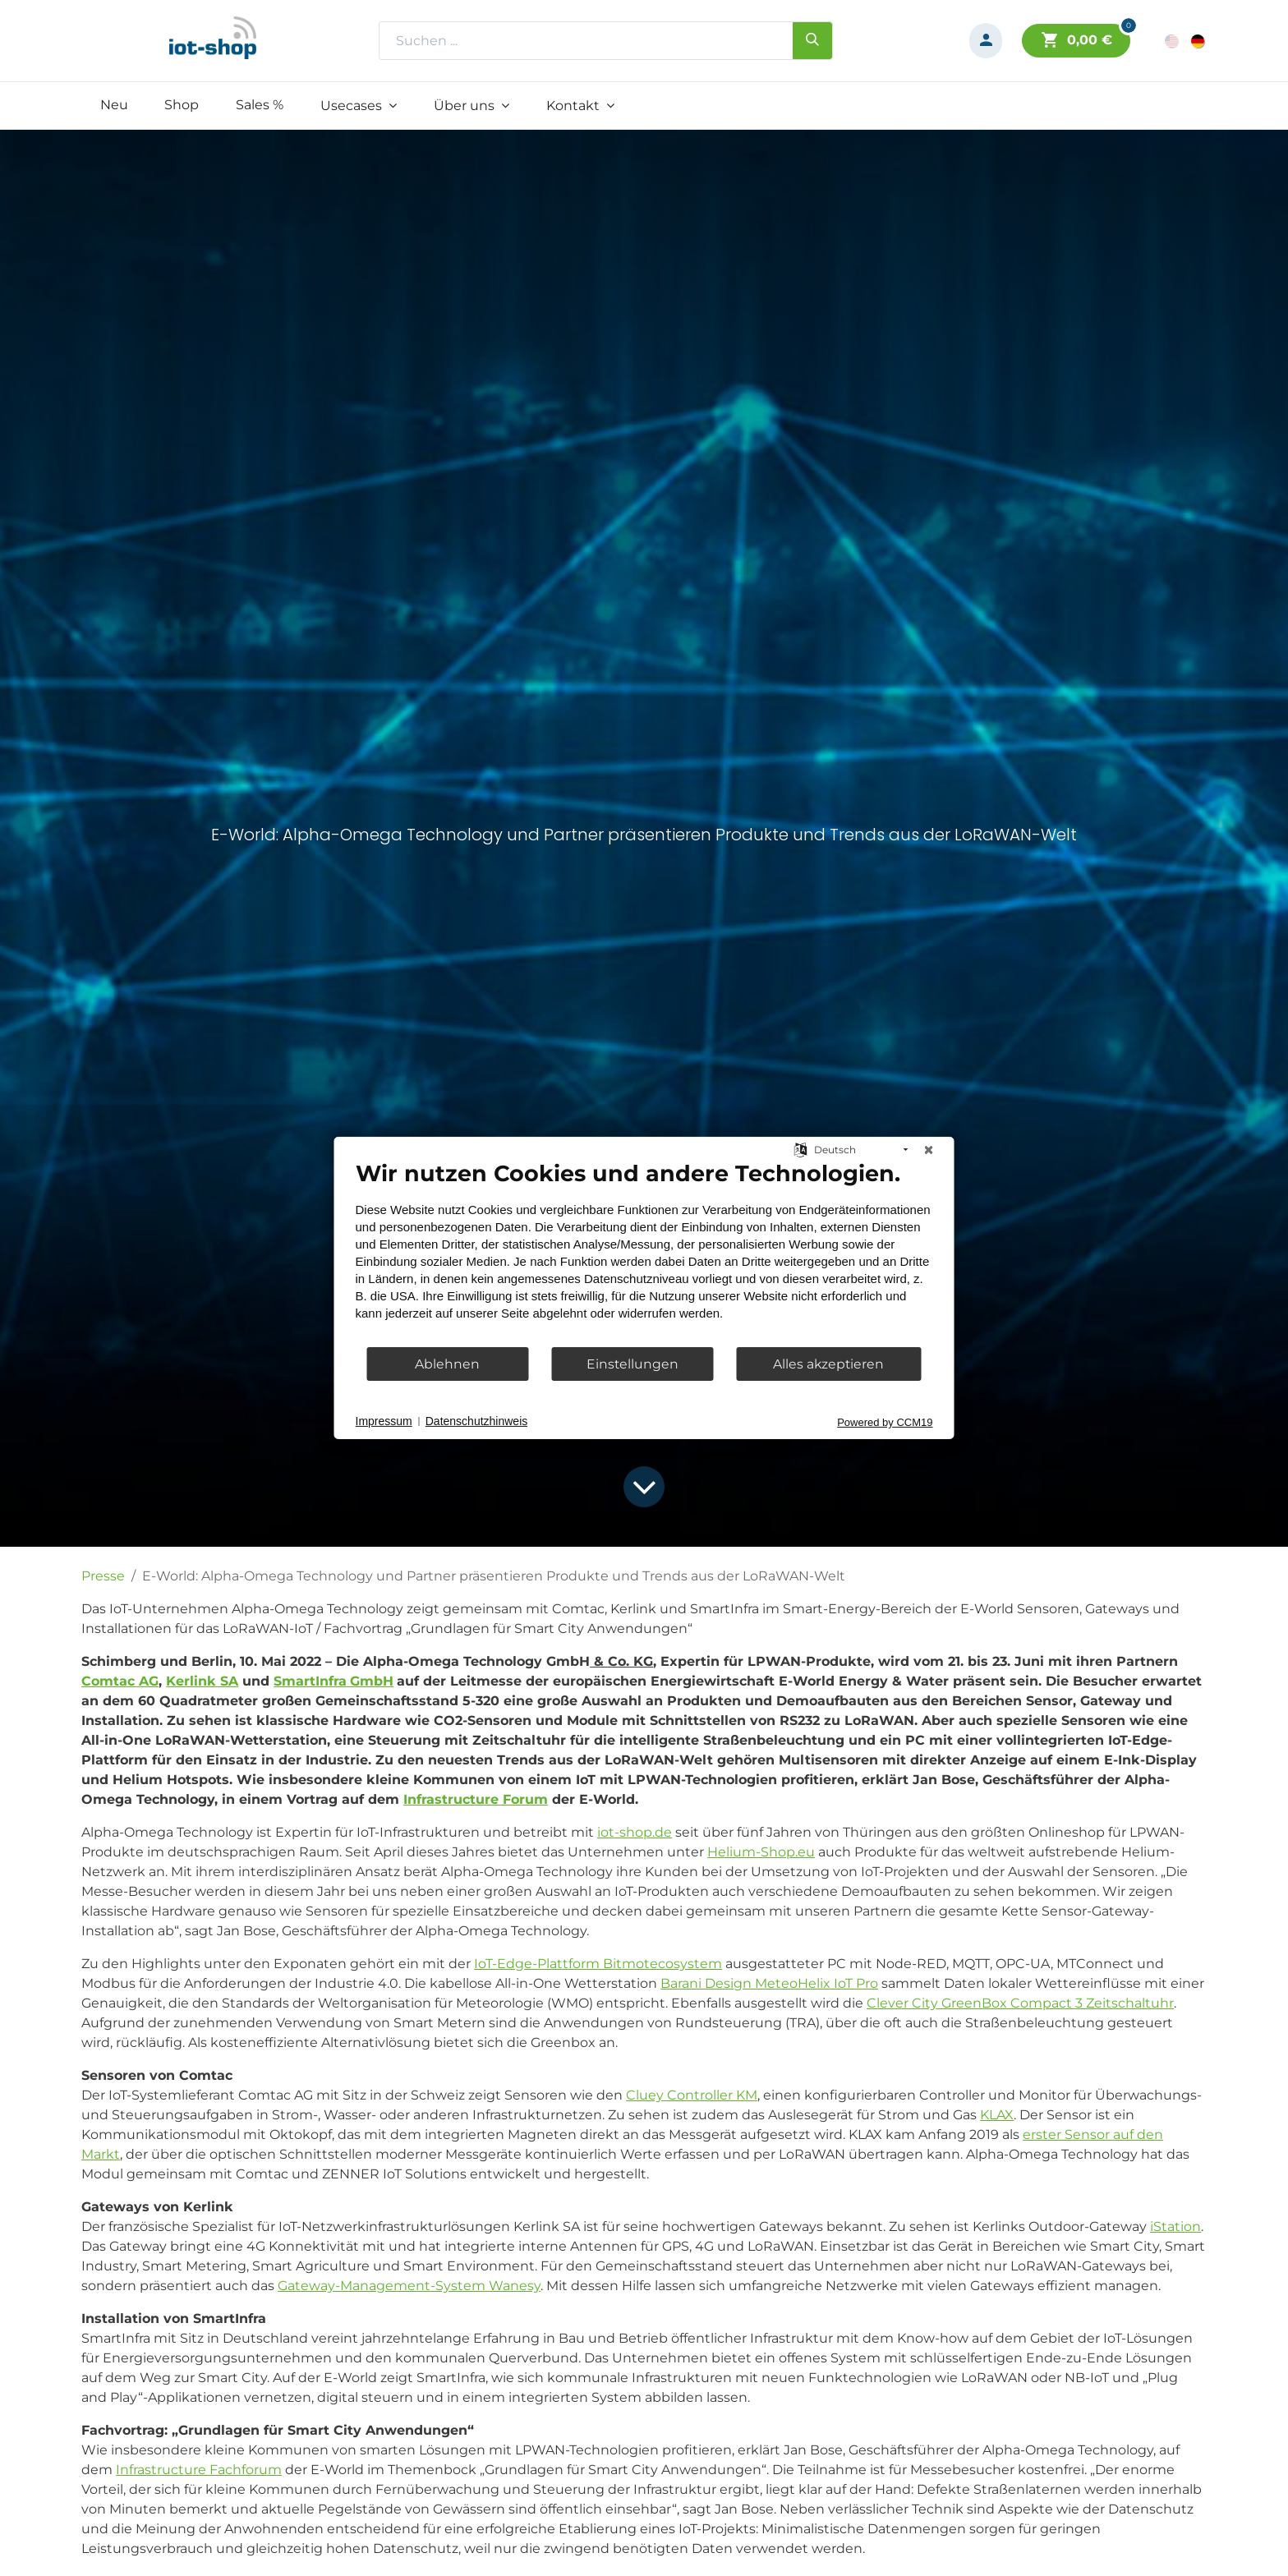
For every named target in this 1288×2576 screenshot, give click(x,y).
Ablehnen (447, 1364)
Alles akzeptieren (828, 1364)
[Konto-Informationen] (985, 40)
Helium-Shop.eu (761, 1852)
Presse (103, 1576)
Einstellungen (632, 1364)
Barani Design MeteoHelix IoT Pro (769, 1983)
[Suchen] (812, 40)
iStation (1175, 2226)
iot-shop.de (634, 1832)
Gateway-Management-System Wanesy (409, 2285)
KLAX (997, 2115)
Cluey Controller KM (691, 2095)
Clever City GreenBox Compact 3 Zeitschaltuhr (1020, 2003)
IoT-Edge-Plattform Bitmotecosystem (598, 1963)
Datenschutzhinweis (477, 1421)
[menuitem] (113, 105)
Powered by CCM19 (884, 1422)
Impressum (384, 1421)
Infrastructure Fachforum (199, 2469)
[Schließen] (929, 1150)
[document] (644, 1252)
